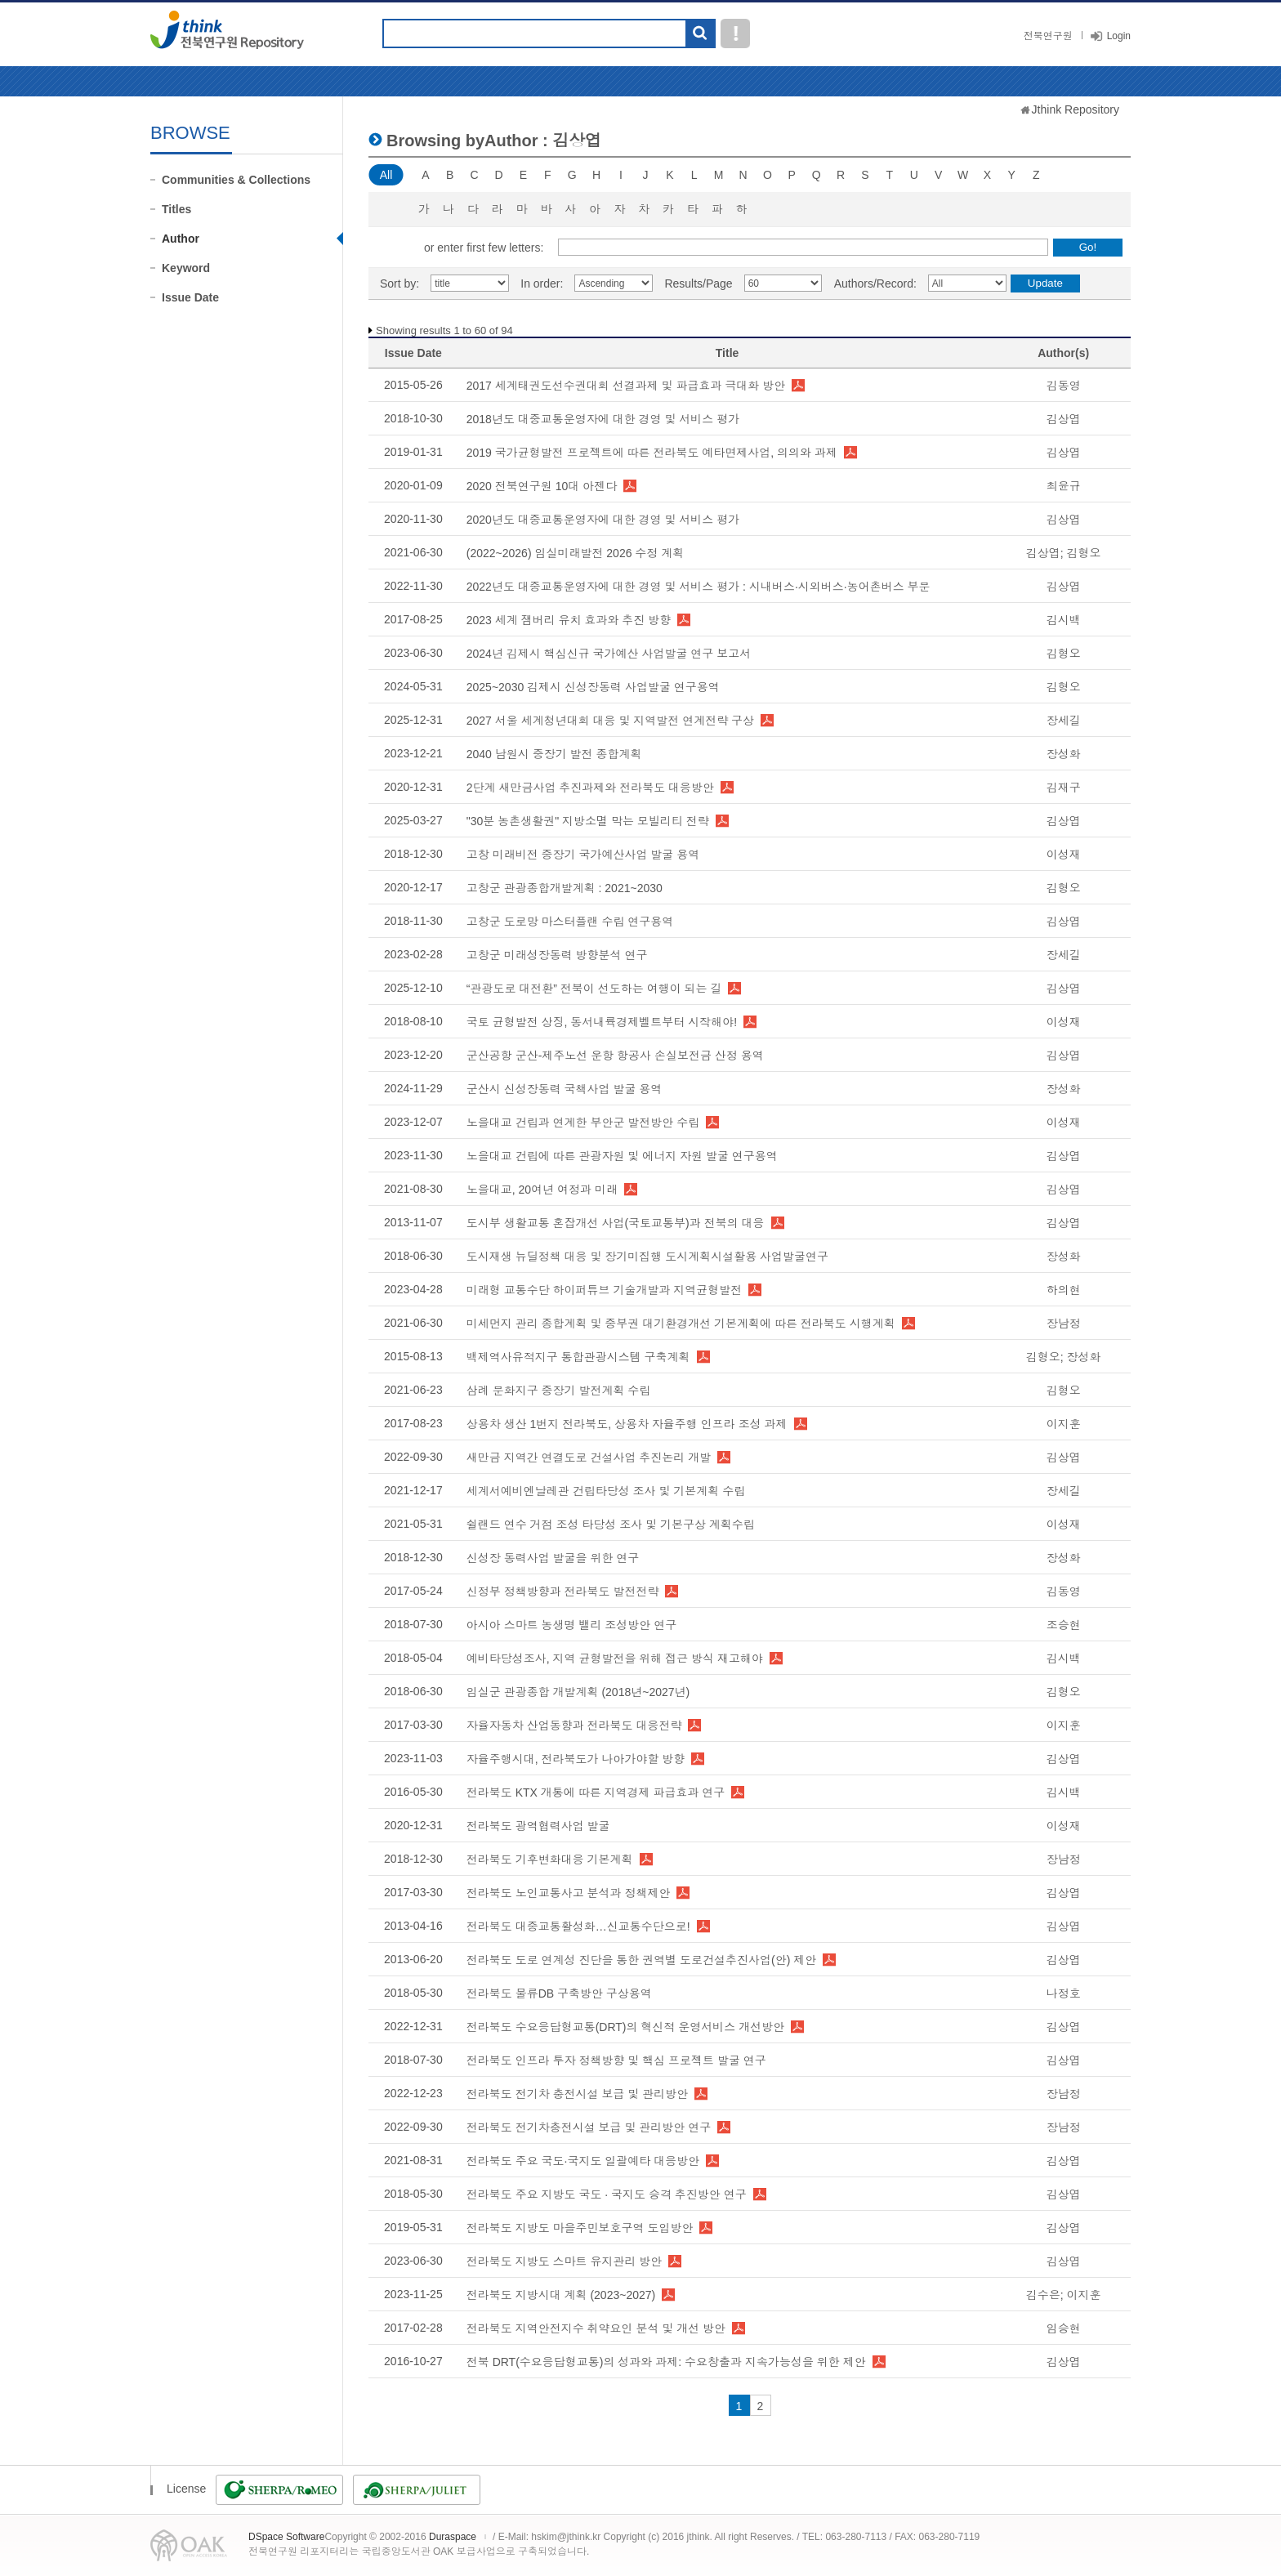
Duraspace (452, 2537)
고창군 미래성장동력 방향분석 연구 (557, 955)
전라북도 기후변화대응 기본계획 (549, 1859)
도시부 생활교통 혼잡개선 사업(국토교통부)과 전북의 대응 (615, 1223)
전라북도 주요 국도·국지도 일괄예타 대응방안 (582, 2161)
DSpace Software (286, 2537)
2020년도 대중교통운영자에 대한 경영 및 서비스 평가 (602, 519)
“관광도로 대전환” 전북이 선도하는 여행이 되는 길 (594, 988)
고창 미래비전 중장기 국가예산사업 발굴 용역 (582, 854)
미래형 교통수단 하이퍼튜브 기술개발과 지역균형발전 (604, 1290)
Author (180, 238)
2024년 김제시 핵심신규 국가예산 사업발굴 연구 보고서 (608, 653)
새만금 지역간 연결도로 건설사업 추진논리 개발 (588, 1457)
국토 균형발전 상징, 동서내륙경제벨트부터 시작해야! (601, 1022)
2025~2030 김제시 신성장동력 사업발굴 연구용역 (593, 687)
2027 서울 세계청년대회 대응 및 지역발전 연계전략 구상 (610, 720)
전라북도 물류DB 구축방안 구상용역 (559, 1993)
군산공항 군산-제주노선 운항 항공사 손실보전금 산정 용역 (615, 1055)
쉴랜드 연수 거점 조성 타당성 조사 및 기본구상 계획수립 (610, 1524)
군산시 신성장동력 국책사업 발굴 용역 (564, 1089)
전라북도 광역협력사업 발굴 (538, 1826)
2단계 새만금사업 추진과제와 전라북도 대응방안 (590, 787)
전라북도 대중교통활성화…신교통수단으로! (578, 1926)
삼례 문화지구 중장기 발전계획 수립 (558, 1390)
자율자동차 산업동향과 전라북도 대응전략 (574, 1725)
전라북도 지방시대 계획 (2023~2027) (560, 2294)
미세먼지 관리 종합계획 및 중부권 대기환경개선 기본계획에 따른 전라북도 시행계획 (680, 1323)
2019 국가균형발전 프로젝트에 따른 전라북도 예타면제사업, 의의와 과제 (651, 452)
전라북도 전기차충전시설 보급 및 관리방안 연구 (588, 2127)
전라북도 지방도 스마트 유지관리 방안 (564, 2261)
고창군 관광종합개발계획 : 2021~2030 (564, 888)
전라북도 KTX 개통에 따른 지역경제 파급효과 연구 (595, 1792)
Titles (176, 209)
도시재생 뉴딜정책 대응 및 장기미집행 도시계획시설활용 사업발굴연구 (647, 1256)
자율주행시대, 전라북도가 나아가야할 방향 (575, 1759)
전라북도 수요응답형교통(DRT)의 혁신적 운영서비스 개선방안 (625, 2027)
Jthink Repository (1075, 109)
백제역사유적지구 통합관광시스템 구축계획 (578, 1357)
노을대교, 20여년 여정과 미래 (542, 1189)
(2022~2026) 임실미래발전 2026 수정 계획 (575, 553)
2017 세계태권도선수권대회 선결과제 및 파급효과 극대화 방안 (625, 385)
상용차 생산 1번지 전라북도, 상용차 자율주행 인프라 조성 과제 (627, 1424)
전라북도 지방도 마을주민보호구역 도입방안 (580, 2227)
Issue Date (190, 297)
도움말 (735, 33)
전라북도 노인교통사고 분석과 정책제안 (568, 1893)
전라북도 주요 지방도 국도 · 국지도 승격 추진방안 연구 (606, 2194)
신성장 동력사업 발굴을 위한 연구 (553, 1558)
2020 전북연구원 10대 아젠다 (541, 486)
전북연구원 (1048, 36)
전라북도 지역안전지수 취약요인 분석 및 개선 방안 (595, 2328)
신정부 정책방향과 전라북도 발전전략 (562, 1591)
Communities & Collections (236, 179)
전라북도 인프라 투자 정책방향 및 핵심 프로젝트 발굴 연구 (616, 2060)
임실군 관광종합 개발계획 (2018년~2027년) (578, 1692)
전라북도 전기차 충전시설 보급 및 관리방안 (577, 2094)
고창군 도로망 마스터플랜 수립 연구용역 (570, 921)
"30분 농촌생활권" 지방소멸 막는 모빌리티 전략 (587, 821)
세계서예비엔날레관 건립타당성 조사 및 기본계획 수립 (605, 1491)
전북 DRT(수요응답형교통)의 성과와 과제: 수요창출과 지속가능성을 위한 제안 (666, 2361)
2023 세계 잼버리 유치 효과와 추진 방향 (568, 620)
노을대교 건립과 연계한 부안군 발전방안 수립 (582, 1122)
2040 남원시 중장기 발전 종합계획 (554, 754)
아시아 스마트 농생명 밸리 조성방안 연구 (571, 1625)
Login (1119, 36)
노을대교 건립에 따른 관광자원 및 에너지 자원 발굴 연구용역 (622, 1156)
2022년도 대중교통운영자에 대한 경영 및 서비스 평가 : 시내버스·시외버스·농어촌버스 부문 (698, 586)
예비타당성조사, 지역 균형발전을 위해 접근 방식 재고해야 (614, 1658)
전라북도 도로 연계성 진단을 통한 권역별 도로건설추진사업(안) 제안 (641, 1960)
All (386, 174)
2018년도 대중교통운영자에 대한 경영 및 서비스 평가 (602, 419)
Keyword (186, 268)
